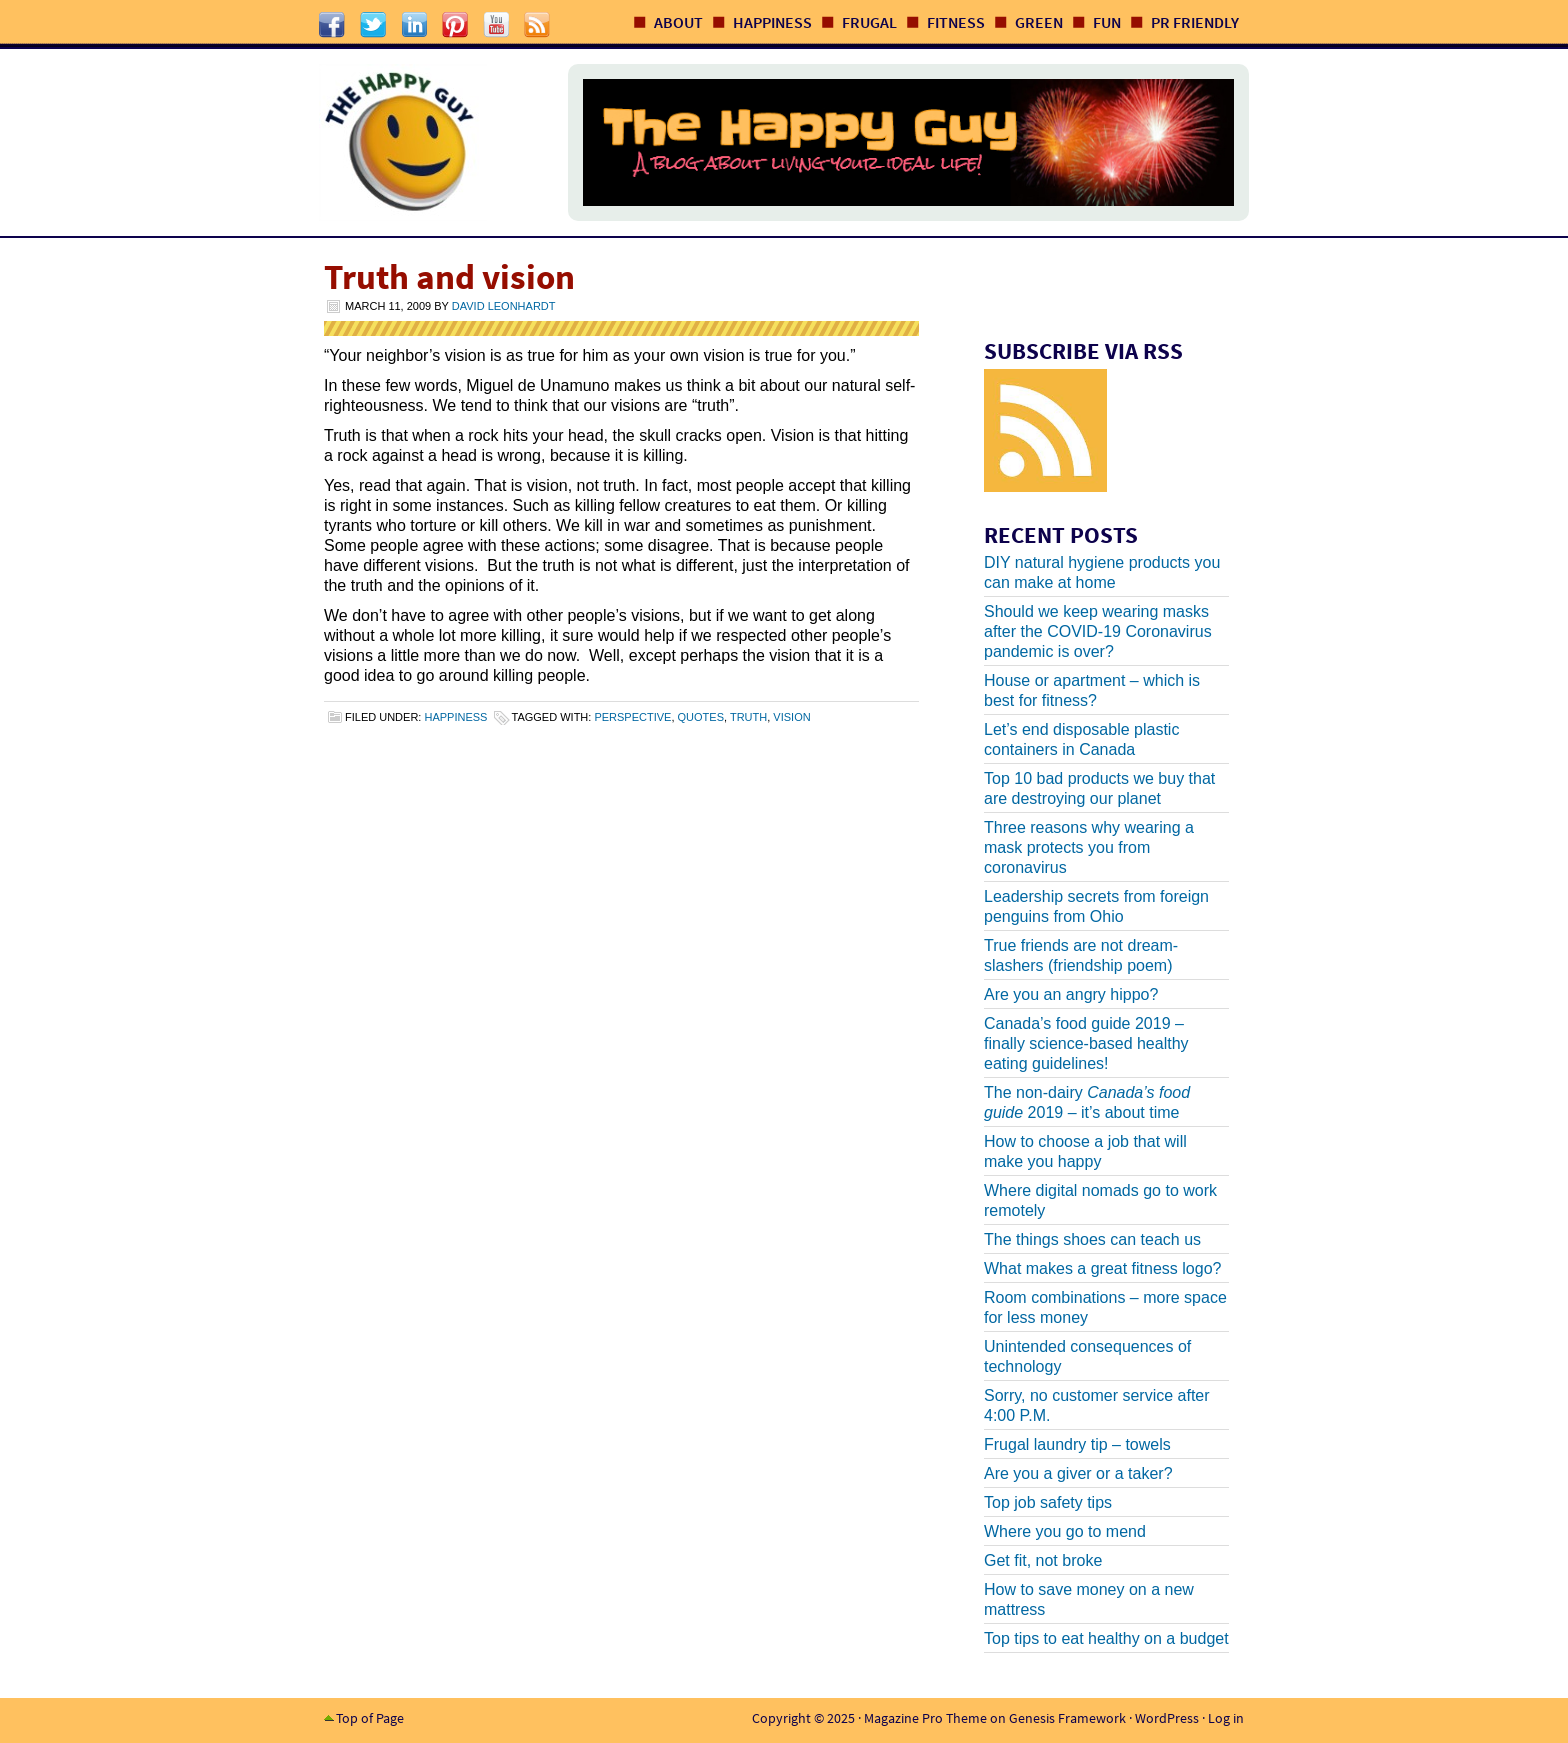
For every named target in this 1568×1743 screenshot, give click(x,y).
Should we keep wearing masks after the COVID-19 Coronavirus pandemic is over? (1098, 631)
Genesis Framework (1067, 1718)
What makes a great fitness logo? (1102, 1268)
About (678, 22)
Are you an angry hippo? (1071, 994)
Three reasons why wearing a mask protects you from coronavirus (1089, 847)
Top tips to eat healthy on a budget (1106, 1638)
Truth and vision (449, 277)
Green (1039, 22)
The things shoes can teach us (1092, 1239)
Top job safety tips (1048, 1502)
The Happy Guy (423, 142)
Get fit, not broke (1043, 1560)
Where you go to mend (1065, 1531)
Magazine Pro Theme (925, 1718)
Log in (1226, 1718)
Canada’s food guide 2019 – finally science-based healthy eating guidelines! (1086, 1043)
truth (748, 717)
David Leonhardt (504, 306)
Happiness (772, 22)
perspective (632, 717)
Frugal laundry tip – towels (1077, 1444)
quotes (701, 717)
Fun (1107, 22)
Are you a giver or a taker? (1078, 1473)
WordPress (1167, 1718)
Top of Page (370, 1718)
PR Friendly (1195, 22)
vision (791, 717)
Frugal (869, 22)
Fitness (956, 22)
